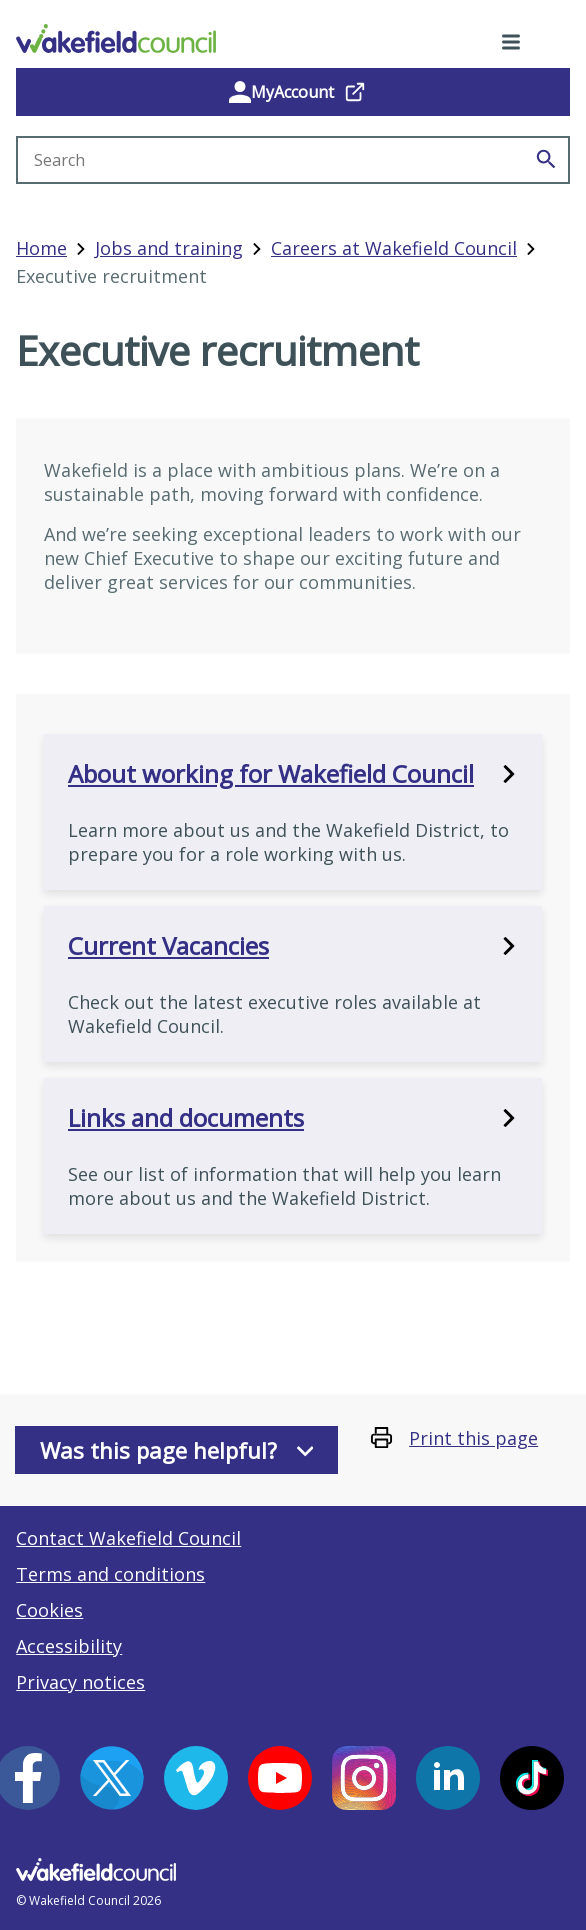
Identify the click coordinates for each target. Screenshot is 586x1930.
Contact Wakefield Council (128, 1538)
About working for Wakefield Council (293, 774)
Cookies (49, 1610)
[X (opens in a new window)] (112, 1778)
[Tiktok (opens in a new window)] (532, 1778)
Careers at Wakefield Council (394, 248)
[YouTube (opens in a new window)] (280, 1778)
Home (41, 248)
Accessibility (69, 1646)
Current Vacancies (293, 946)
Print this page (473, 1438)
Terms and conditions (110, 1574)
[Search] (546, 160)
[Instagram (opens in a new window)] (364, 1778)
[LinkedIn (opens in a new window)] (448, 1778)
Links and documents (293, 1118)
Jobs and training (169, 248)
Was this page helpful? (177, 1450)
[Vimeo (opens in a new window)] (196, 1778)
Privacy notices (80, 1682)
